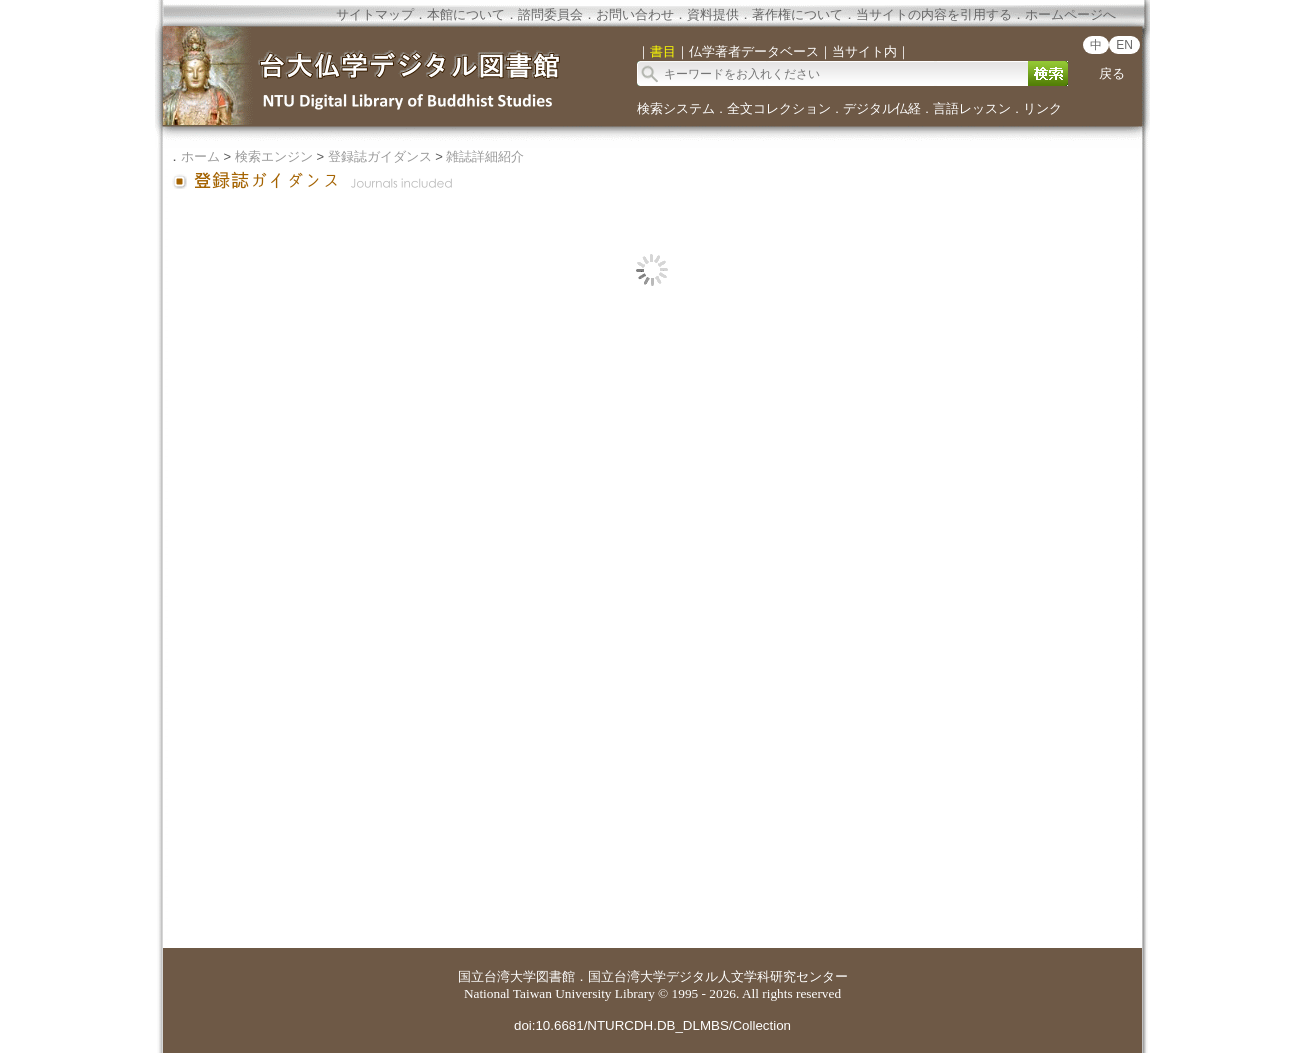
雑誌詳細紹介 (485, 156)
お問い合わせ (635, 14)
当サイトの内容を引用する (934, 14)
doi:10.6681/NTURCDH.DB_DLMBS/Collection (652, 1025)
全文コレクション (779, 108)
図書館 (555, 976)
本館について (466, 14)
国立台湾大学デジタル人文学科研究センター (718, 976)
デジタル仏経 (882, 108)
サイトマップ (375, 14)
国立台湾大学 (497, 976)
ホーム (200, 156)
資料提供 (713, 14)
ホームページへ (1070, 14)
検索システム (676, 108)
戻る (1112, 73)
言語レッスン (972, 108)
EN (1124, 45)
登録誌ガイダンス (380, 156)
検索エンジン (274, 156)
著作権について (797, 14)
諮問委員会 (550, 14)
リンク (1042, 108)
